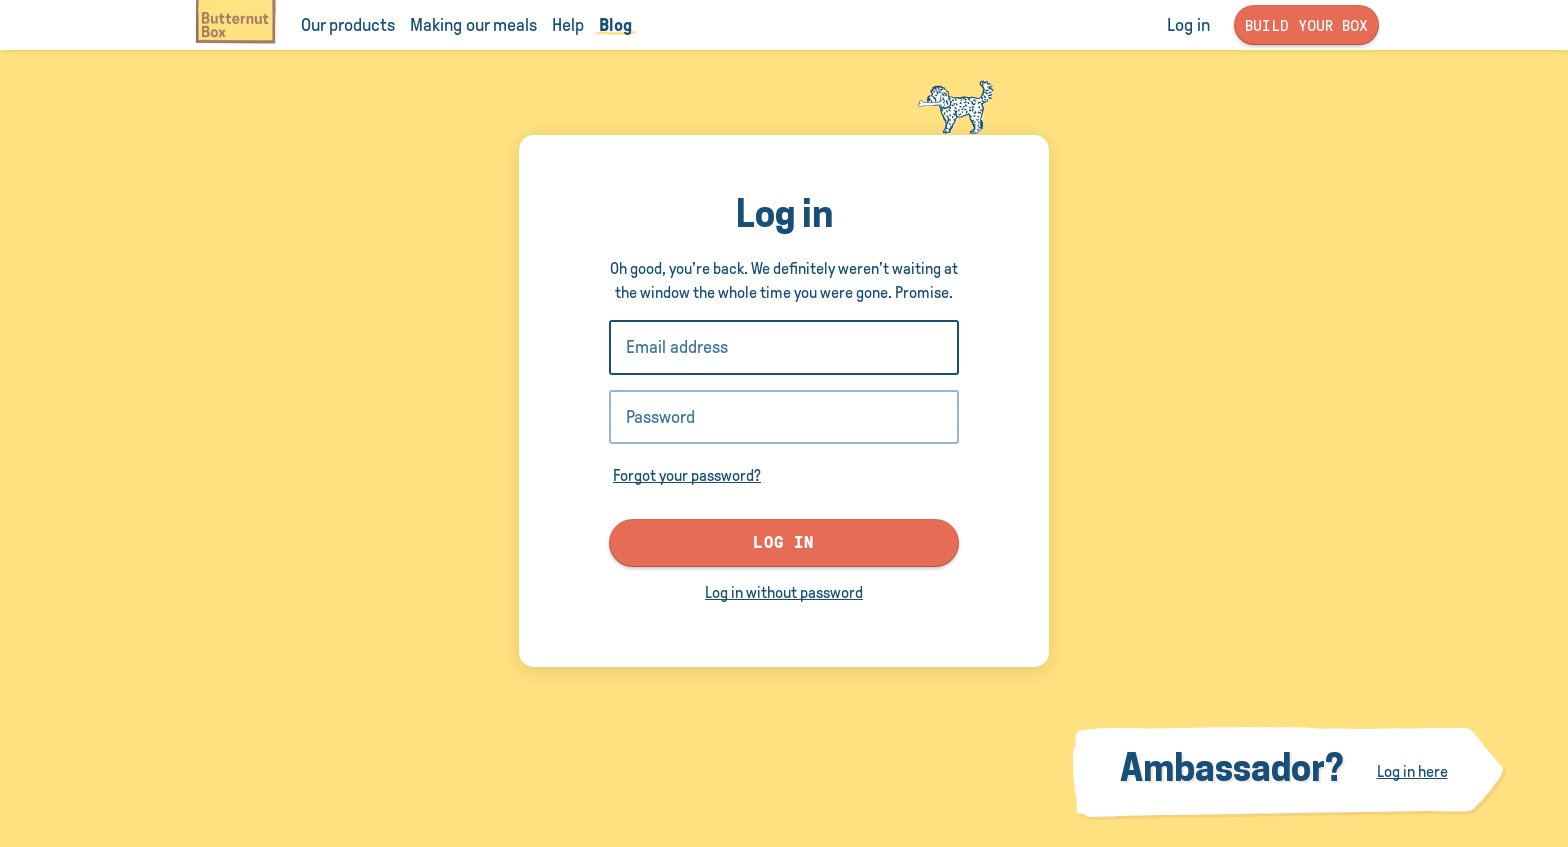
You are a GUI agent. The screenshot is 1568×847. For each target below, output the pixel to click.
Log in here (1412, 771)
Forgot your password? (687, 475)
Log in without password (784, 592)
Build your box (1306, 25)
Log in (783, 542)
